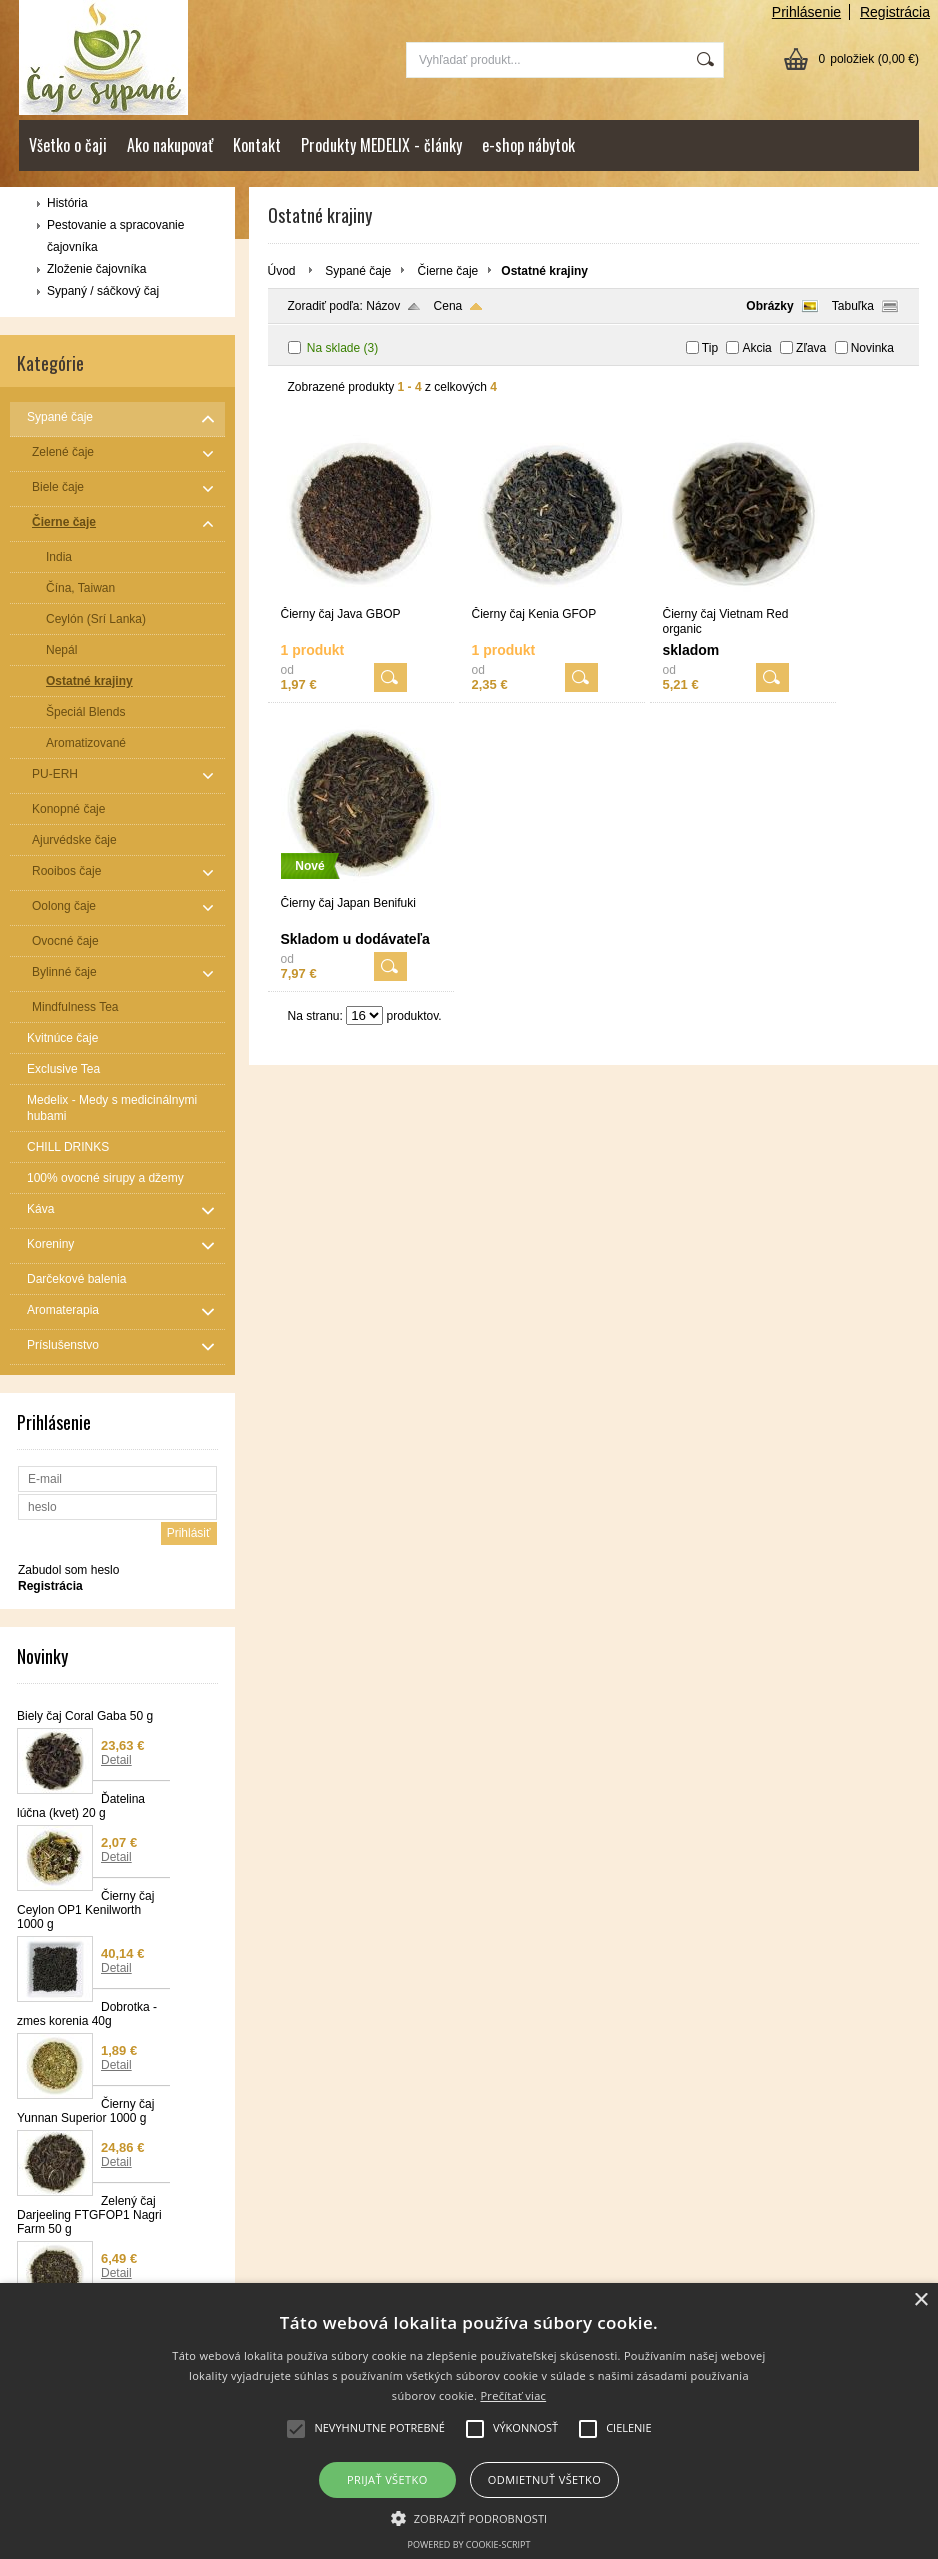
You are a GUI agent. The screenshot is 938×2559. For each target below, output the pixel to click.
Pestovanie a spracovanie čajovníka (115, 236)
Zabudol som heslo (68, 1570)
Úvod (282, 271)
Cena (448, 306)
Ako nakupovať (170, 145)
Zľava (811, 348)
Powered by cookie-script (469, 2544)
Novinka (872, 348)
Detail (116, 1760)
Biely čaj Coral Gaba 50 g (85, 1716)
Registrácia (895, 12)
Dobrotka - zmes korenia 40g (87, 2014)
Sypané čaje (358, 271)
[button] (469, 2517)
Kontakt (257, 145)
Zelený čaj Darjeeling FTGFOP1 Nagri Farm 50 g (89, 2215)
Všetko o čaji (68, 145)
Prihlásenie (806, 12)
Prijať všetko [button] (387, 2479)
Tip (710, 348)
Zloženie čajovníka (96, 269)
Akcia (756, 348)
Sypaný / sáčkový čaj (103, 291)
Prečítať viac (513, 2395)
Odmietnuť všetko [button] (544, 2479)
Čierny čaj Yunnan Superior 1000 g (85, 2111)
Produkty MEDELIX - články (381, 145)
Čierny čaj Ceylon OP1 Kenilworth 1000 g (85, 1910)
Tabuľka (853, 306)
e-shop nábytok (528, 145)
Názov (383, 306)
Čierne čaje (448, 271)
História (67, 203)
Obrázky (769, 306)
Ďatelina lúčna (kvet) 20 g (81, 1806)
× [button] (920, 2300)
